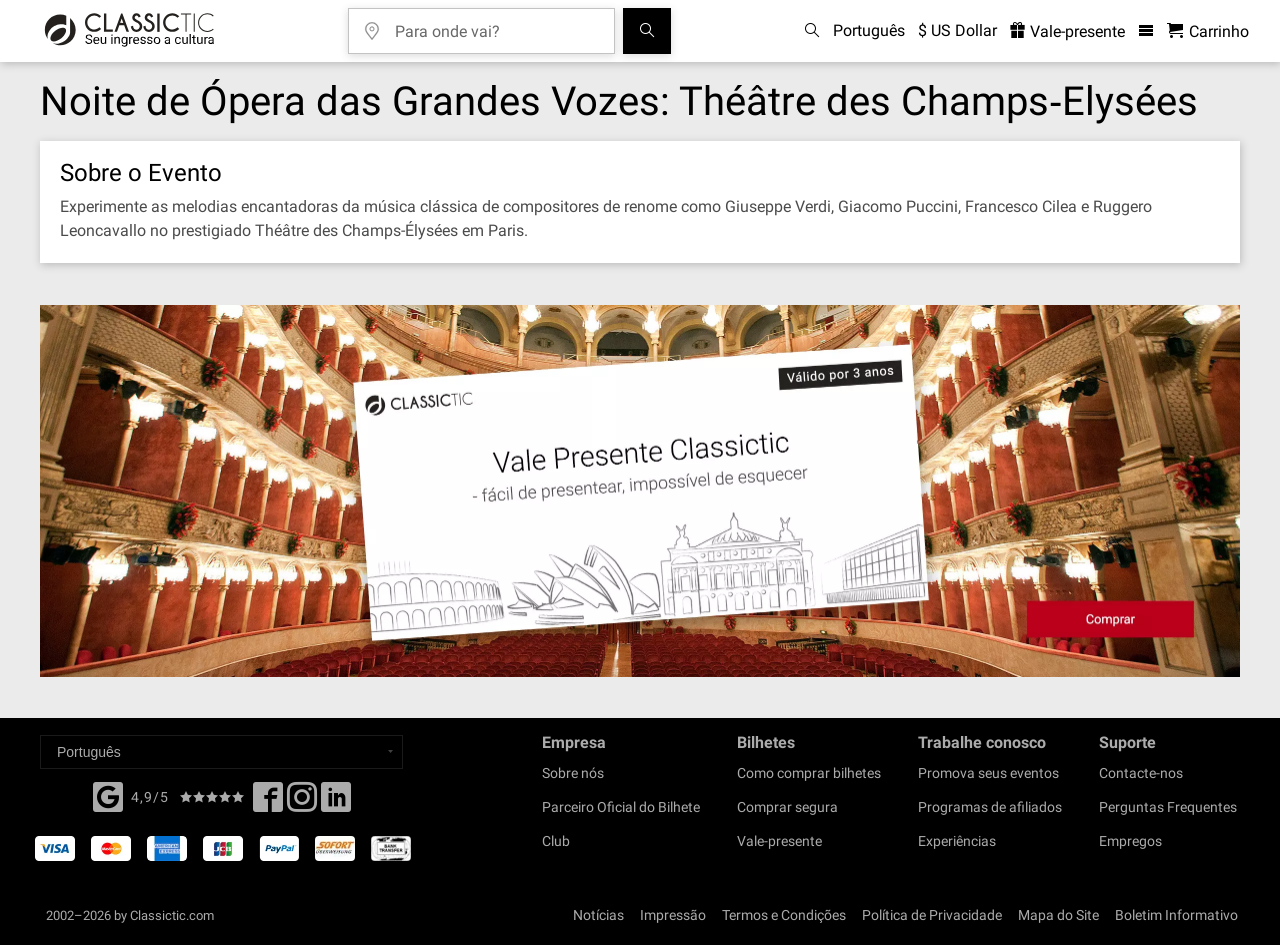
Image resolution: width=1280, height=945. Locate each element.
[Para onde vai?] (496, 24)
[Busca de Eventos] (647, 31)
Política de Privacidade (932, 915)
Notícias (598, 915)
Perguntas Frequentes (1168, 807)
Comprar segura (787, 807)
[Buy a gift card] (640, 491)
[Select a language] (221, 752)
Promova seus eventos (988, 773)
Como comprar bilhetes (809, 773)
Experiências (957, 841)
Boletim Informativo (1176, 915)
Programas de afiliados (990, 807)
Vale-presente (779, 841)
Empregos (1130, 841)
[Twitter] (302, 803)
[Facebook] (108, 795)
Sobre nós (573, 773)
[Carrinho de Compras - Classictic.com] (1208, 31)
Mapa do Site (1058, 915)
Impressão (673, 915)
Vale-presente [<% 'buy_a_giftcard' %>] (1067, 31)
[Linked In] (336, 803)
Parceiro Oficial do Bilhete (621, 807)
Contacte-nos (1141, 773)
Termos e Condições (784, 915)
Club (556, 841)
